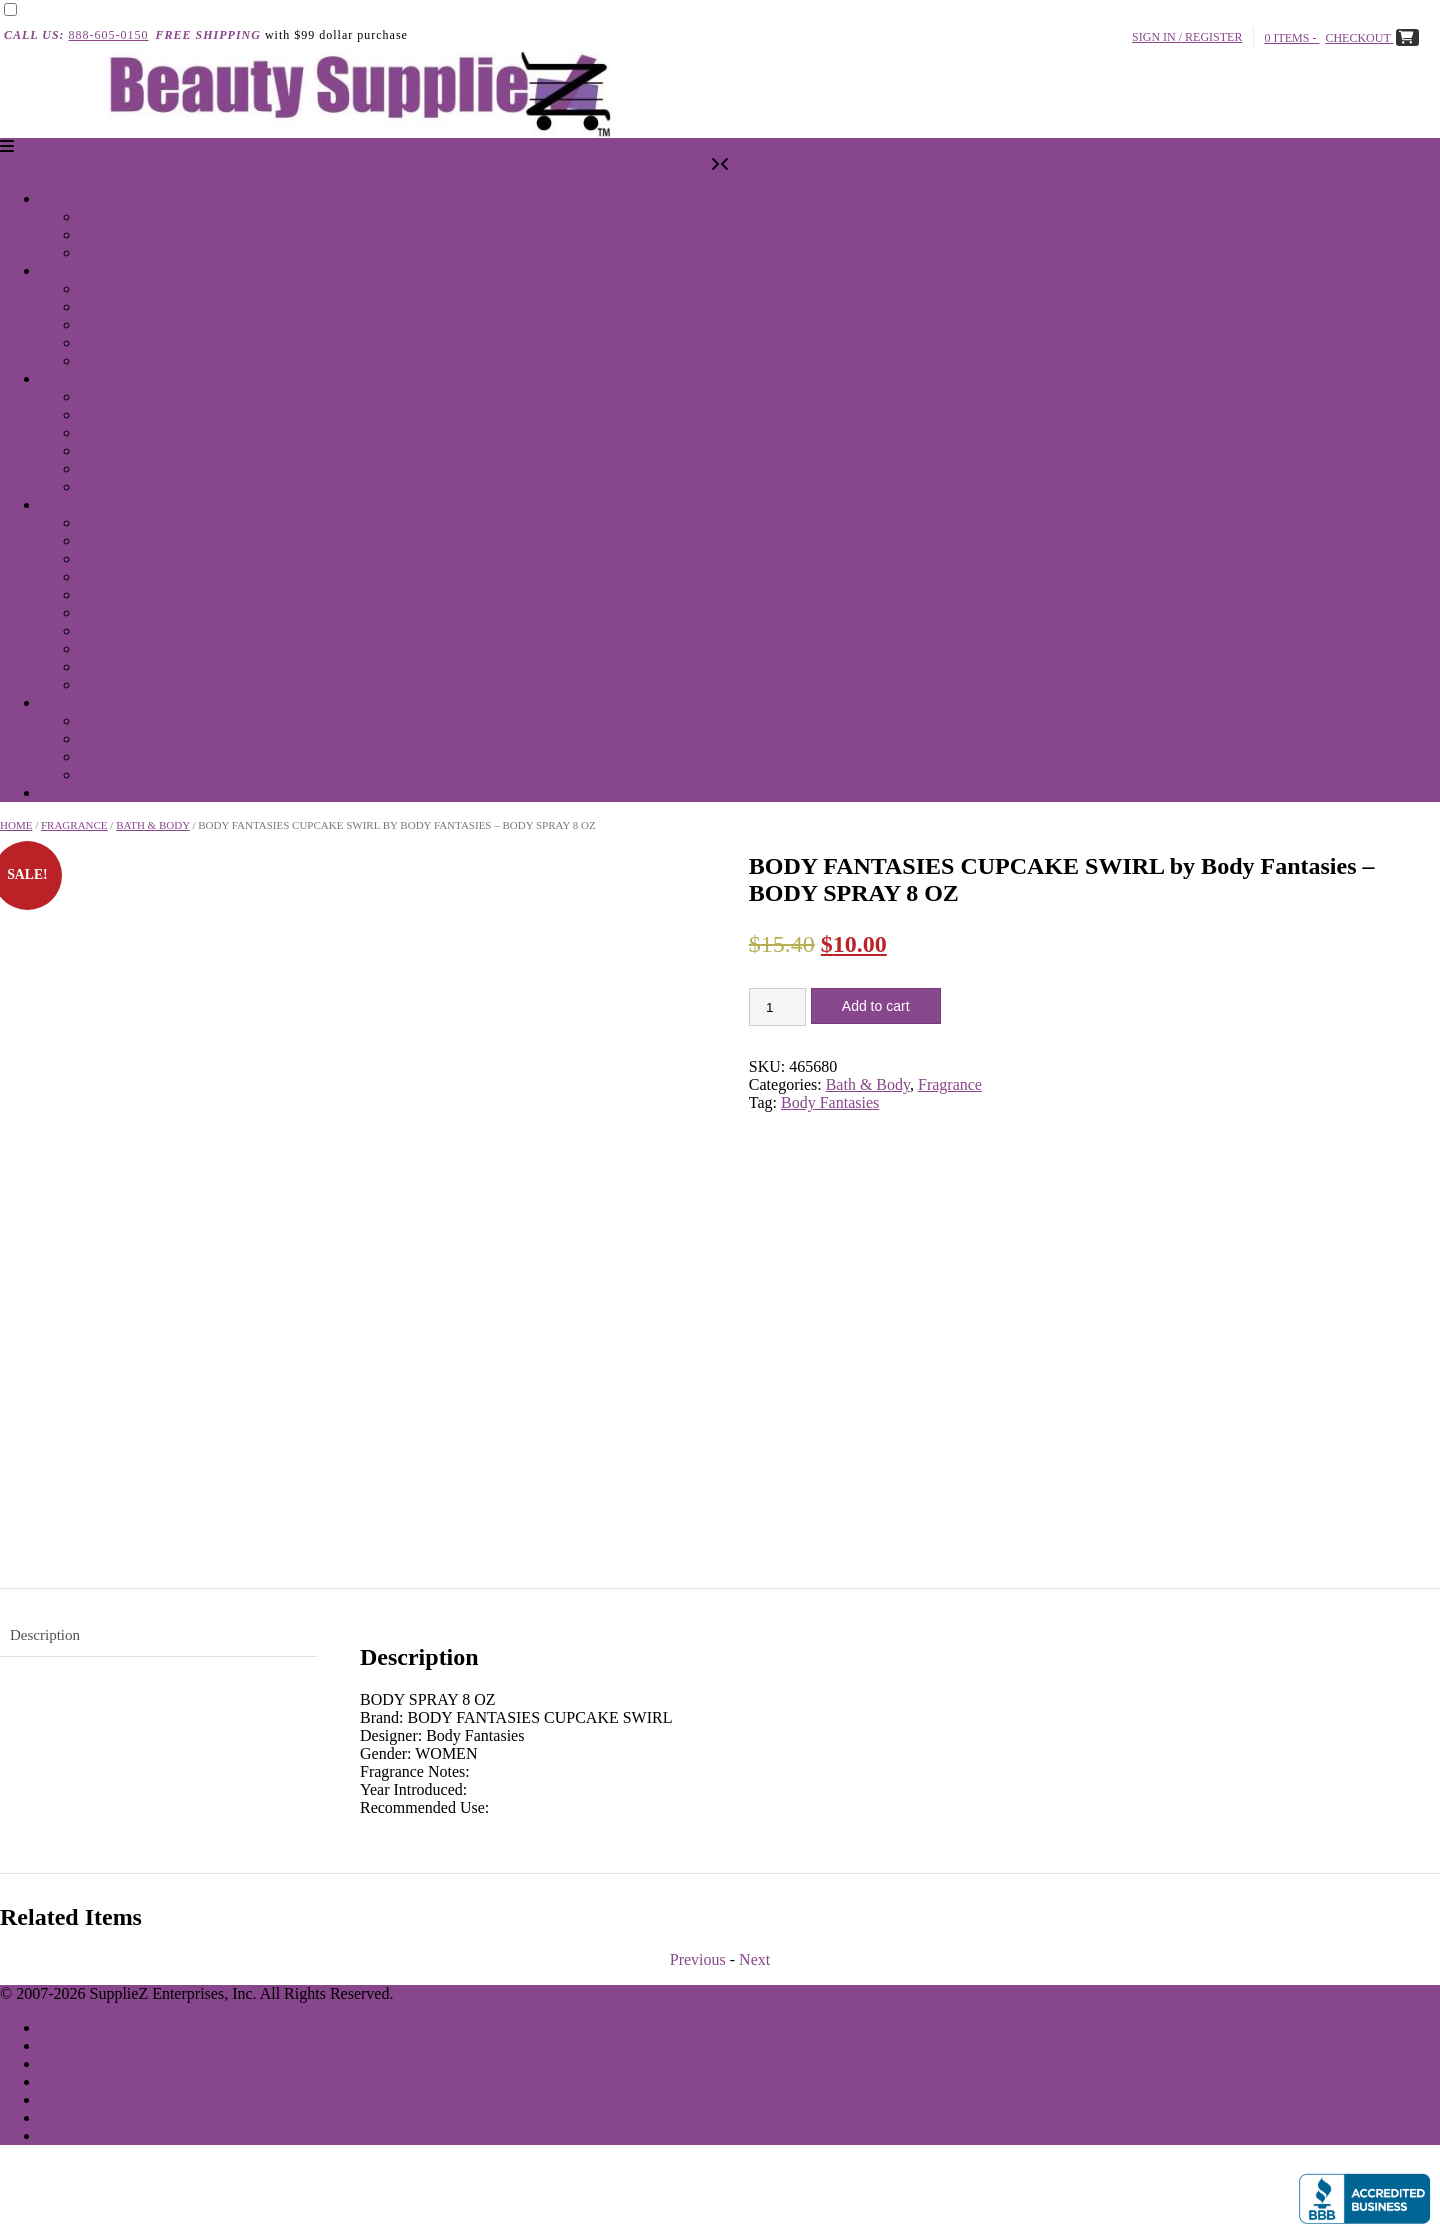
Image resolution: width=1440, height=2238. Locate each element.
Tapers (760, 738)
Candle (739, 702)
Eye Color (759, 666)
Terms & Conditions (105, 2045)
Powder (760, 558)
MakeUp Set (760, 684)
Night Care (760, 468)
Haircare (739, 270)
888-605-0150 (109, 35)
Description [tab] (45, 1635)
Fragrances (760, 216)
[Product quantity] (777, 1007)
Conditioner (760, 288)
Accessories (760, 612)
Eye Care (759, 414)
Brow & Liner (760, 594)
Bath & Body (759, 234)
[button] (7, 146)
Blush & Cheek (760, 648)
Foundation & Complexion (760, 522)
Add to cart (876, 1006)
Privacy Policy (87, 2063)
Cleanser (760, 396)
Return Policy (84, 2117)
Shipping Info (84, 2081)
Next (754, 1959)
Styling (760, 324)
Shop (56, 2027)
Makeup (740, 504)
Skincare (740, 378)
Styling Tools (759, 342)
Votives (760, 756)
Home (16, 825)
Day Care (760, 450)
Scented (760, 720)
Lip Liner (760, 630)
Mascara (760, 576)
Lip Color (760, 540)
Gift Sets (760, 252)
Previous (698, 1959)
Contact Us (76, 2135)
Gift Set (760, 486)
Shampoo (760, 306)
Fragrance (740, 198)
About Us (71, 2099)
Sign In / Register (1189, 37)
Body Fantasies (830, 1102)
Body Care (760, 432)
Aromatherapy (760, 774)
